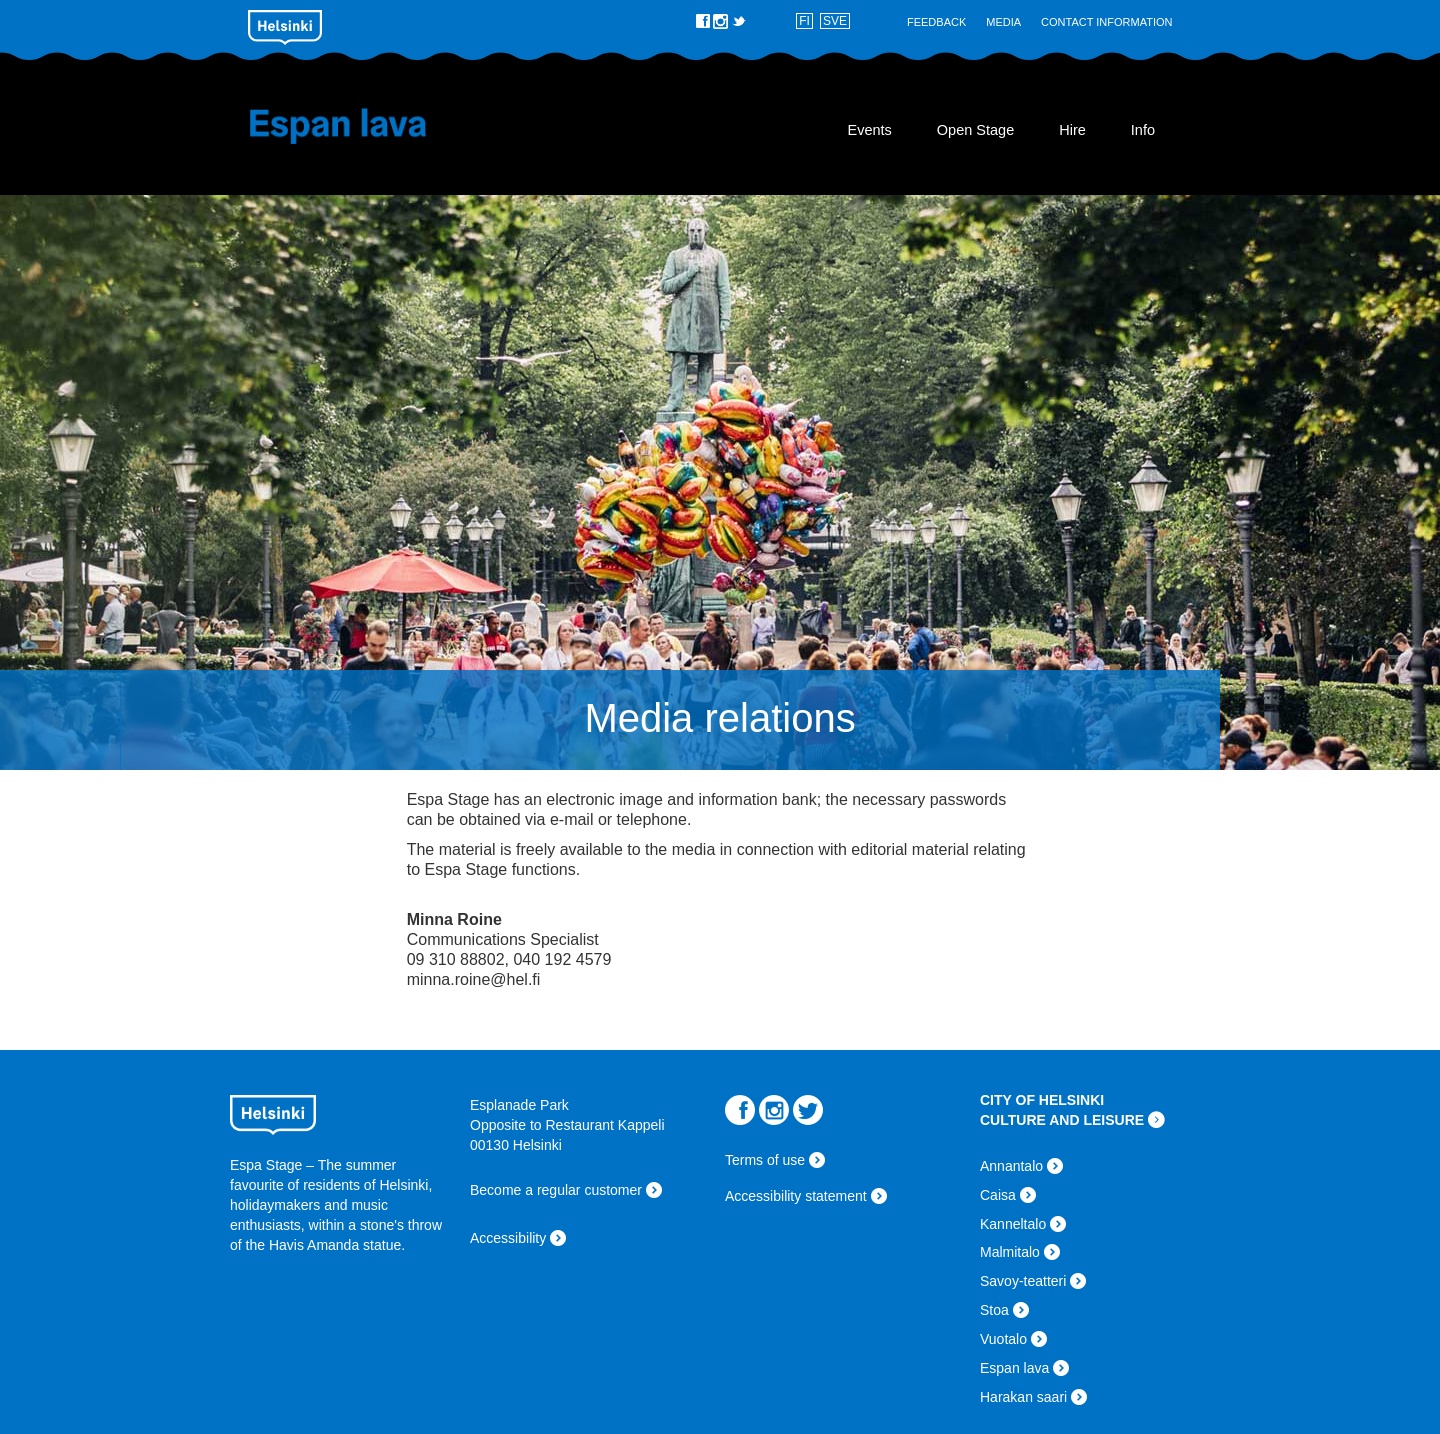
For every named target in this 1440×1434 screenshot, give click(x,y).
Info (1143, 130)
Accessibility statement (796, 1196)
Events (869, 130)
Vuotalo (1003, 1339)
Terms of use (765, 1160)
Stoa (994, 1310)
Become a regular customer (556, 1190)
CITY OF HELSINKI (1042, 1100)
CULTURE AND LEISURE (1062, 1120)
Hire (1072, 130)
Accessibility (508, 1238)
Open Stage (975, 130)
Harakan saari (1023, 1397)
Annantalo (1011, 1166)
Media (1003, 22)
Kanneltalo (1013, 1224)
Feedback (936, 22)
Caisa (998, 1195)
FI (804, 21)
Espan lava (367, 126)
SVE (835, 21)
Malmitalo (1010, 1252)
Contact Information (1106, 22)
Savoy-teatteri (1023, 1281)
